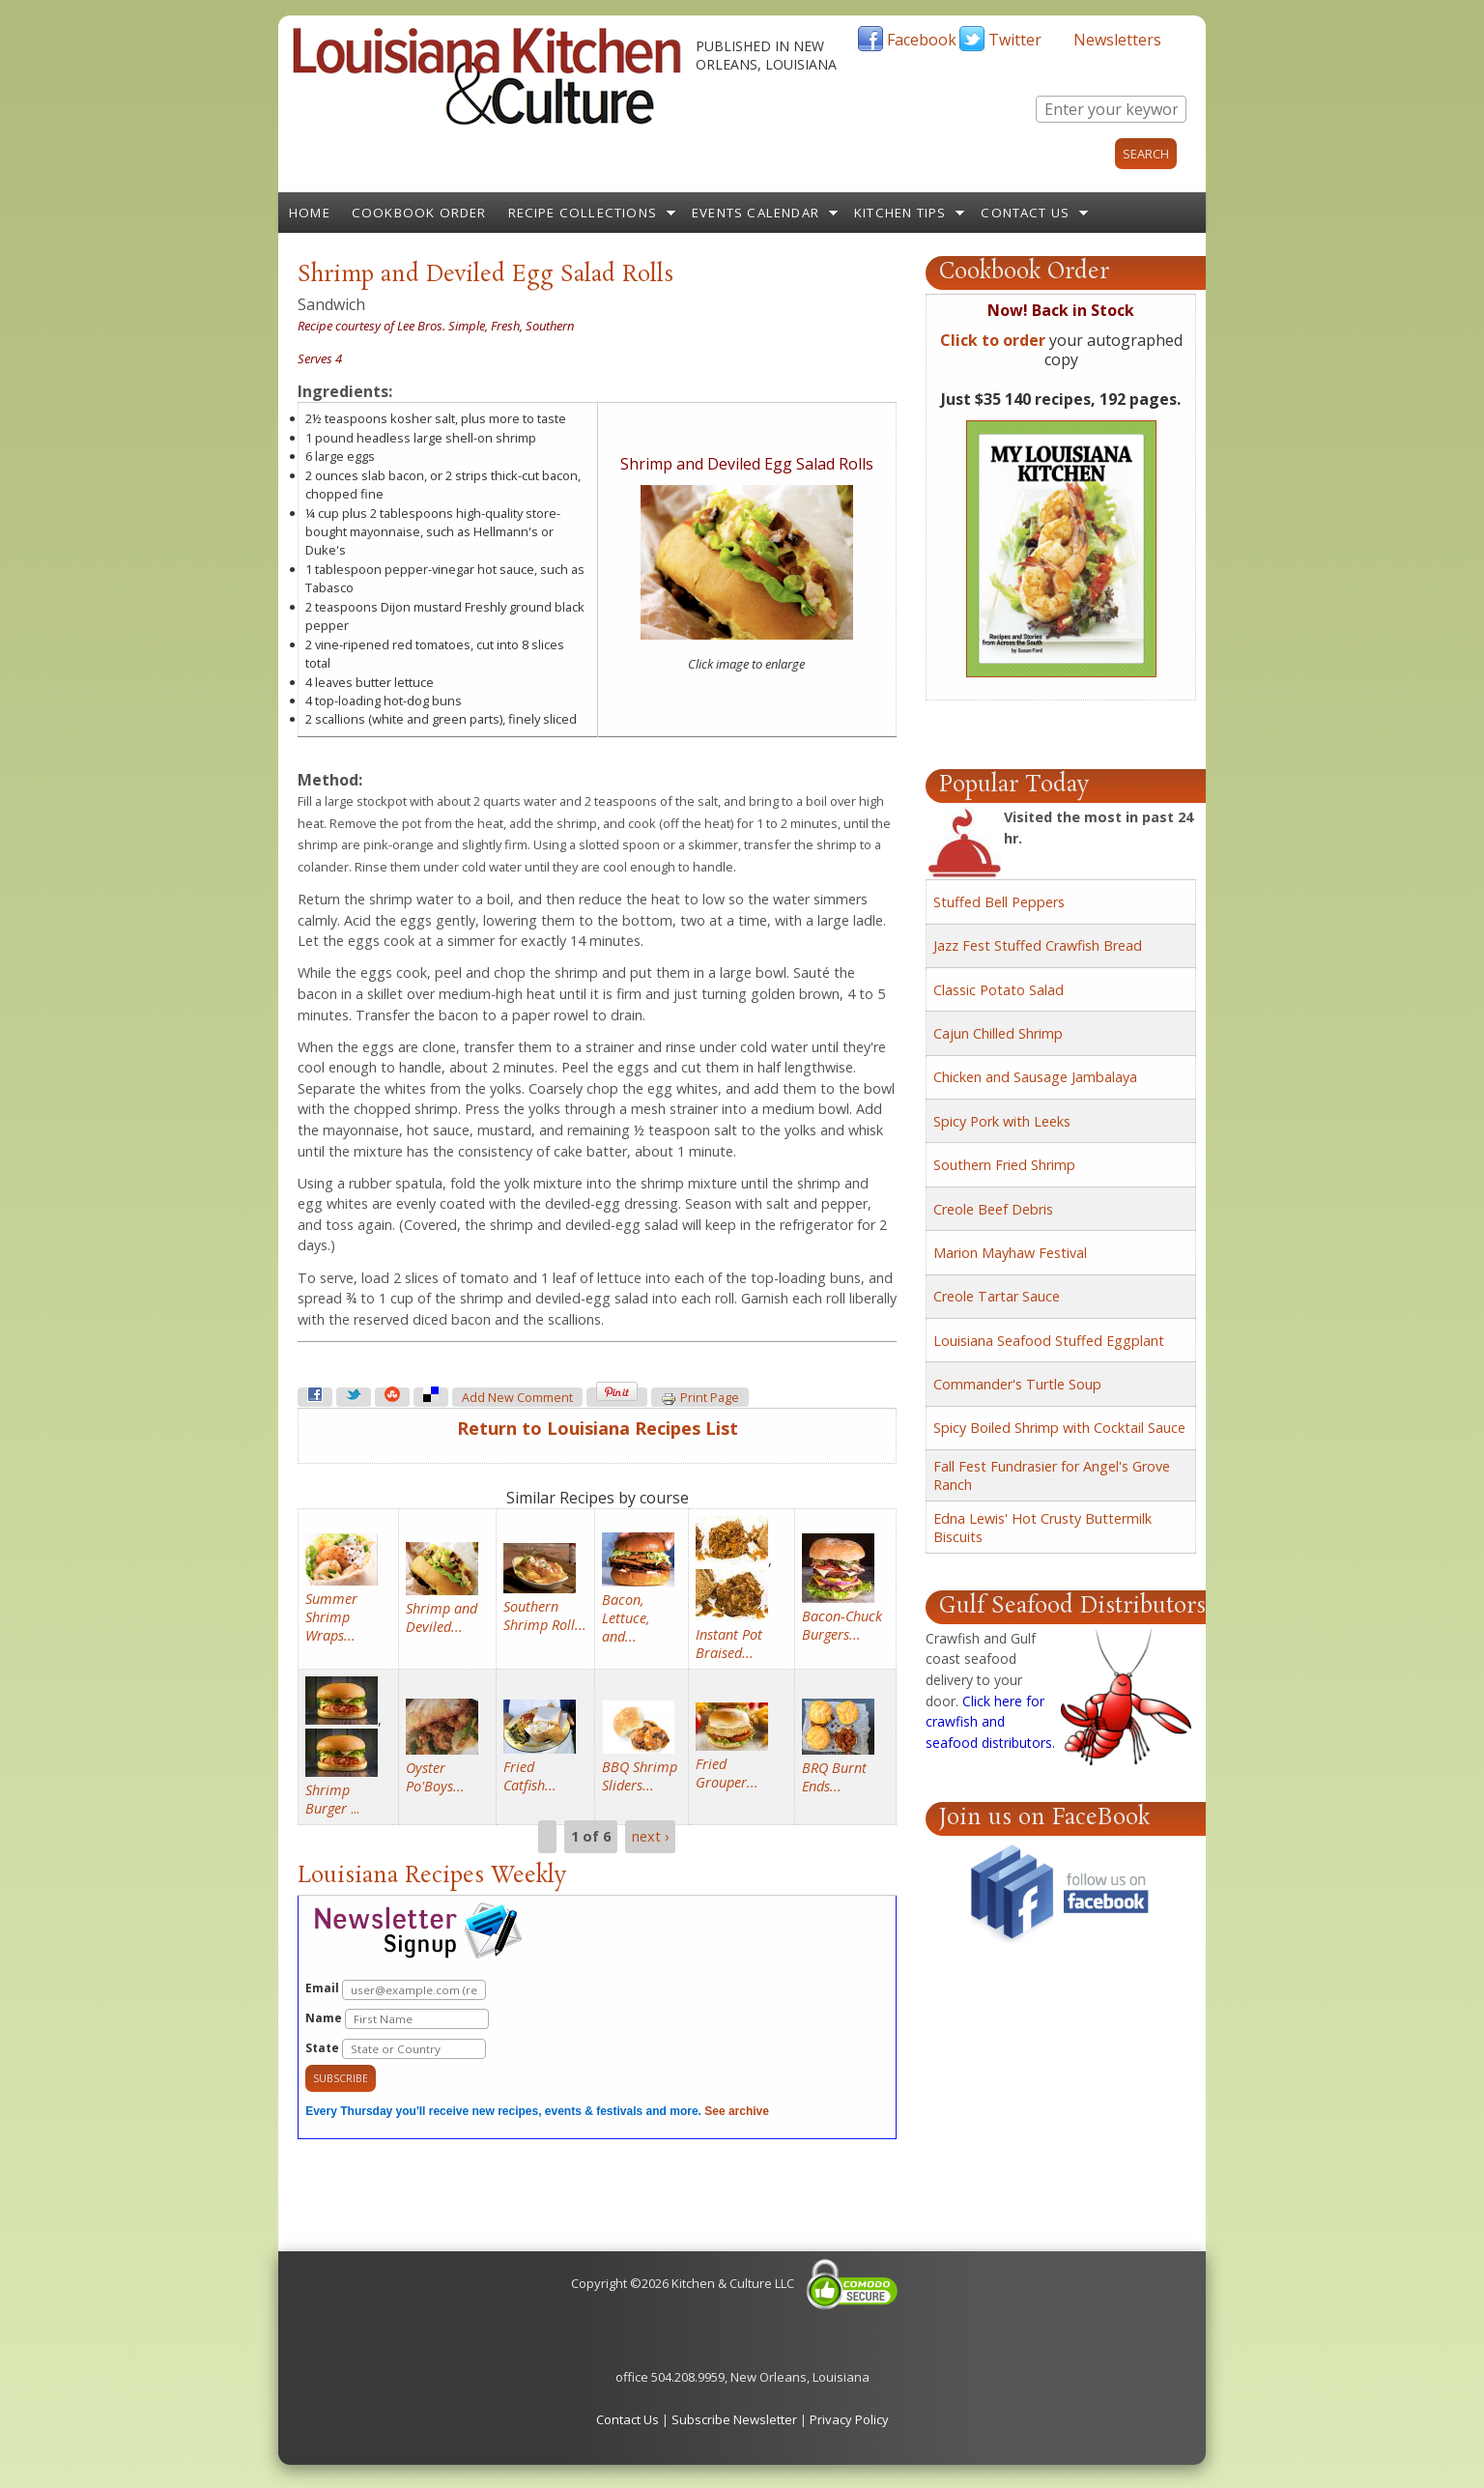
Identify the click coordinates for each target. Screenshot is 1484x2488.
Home (309, 212)
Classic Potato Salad (998, 990)
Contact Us (1025, 212)
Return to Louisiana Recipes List (597, 1428)
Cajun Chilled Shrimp (998, 1033)
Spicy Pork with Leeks (1001, 1121)
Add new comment (517, 1397)
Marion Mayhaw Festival (1010, 1253)
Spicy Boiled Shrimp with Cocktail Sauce (1059, 1427)
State (395, 2049)
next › (650, 1836)
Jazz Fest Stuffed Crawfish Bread (1037, 945)
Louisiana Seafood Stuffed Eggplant (1048, 1340)
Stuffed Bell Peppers (999, 902)
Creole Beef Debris (993, 1209)
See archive (736, 2111)
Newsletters (1117, 39)
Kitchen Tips (900, 212)
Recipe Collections (583, 212)
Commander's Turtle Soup (1017, 1384)
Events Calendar (755, 212)
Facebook (921, 39)
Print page (700, 1398)
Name (397, 2019)
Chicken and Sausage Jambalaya (1035, 1077)
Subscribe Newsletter (734, 2419)
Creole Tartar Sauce (996, 1296)
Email (395, 1990)
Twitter (1015, 39)
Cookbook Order (419, 212)
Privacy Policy (849, 2419)
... (332, 1799)
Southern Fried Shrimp (1004, 1165)
